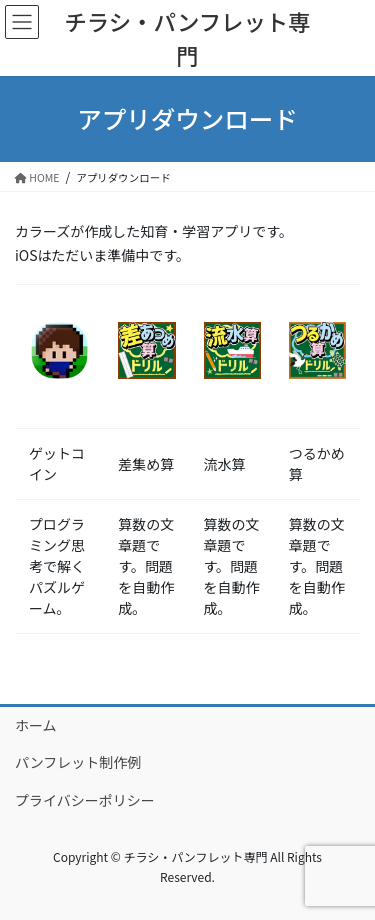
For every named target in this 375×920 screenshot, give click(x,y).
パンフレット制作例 (78, 762)
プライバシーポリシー (85, 800)
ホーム (36, 725)
